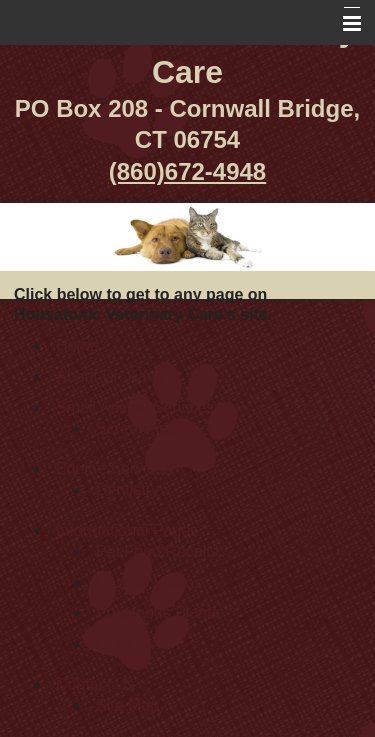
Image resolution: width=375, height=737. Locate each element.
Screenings (136, 428)
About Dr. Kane (110, 376)
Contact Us (95, 684)
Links (114, 643)
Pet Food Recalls (157, 551)
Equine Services (114, 468)
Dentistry (127, 489)
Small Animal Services (135, 407)
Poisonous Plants (158, 612)
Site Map (127, 705)
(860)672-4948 (187, 171)
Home (77, 345)
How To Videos (149, 582)
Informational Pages (127, 530)
